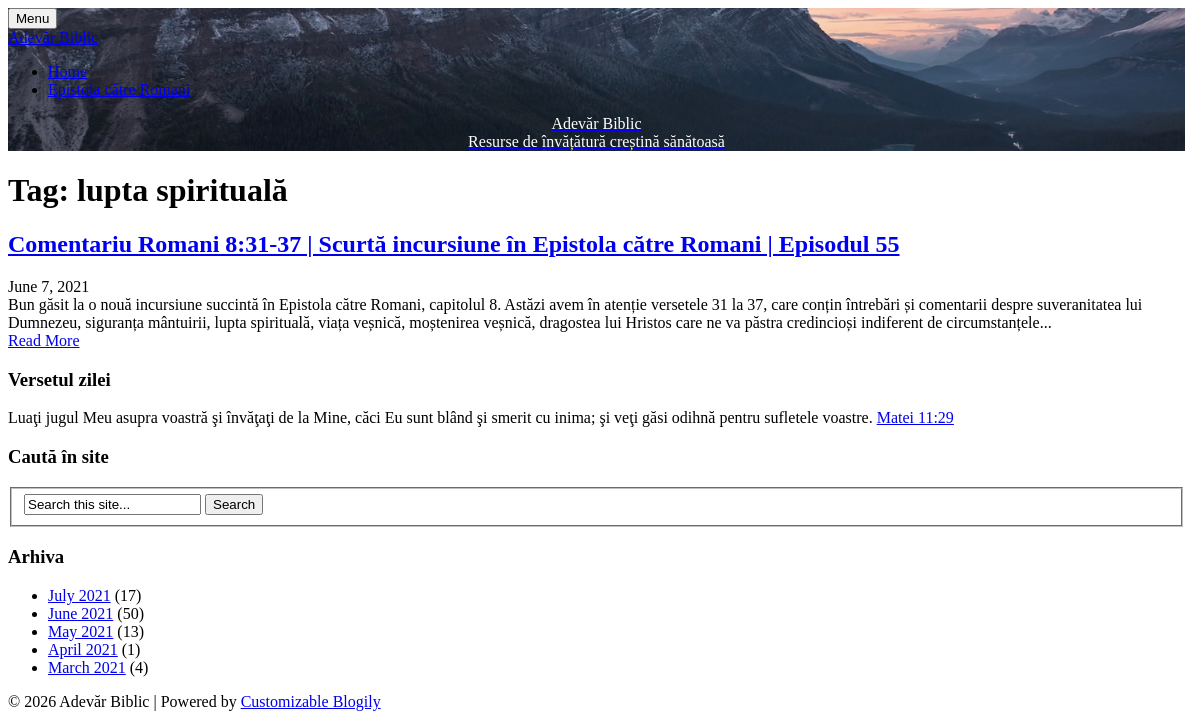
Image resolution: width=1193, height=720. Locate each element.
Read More (44, 340)
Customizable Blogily (311, 701)
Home (67, 71)
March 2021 (87, 667)
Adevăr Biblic (53, 37)
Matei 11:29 (915, 417)
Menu (32, 18)
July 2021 (79, 595)
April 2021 (83, 649)
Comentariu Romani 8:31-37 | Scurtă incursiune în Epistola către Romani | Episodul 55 (454, 244)
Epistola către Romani (119, 89)
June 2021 (80, 613)
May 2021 (80, 631)
